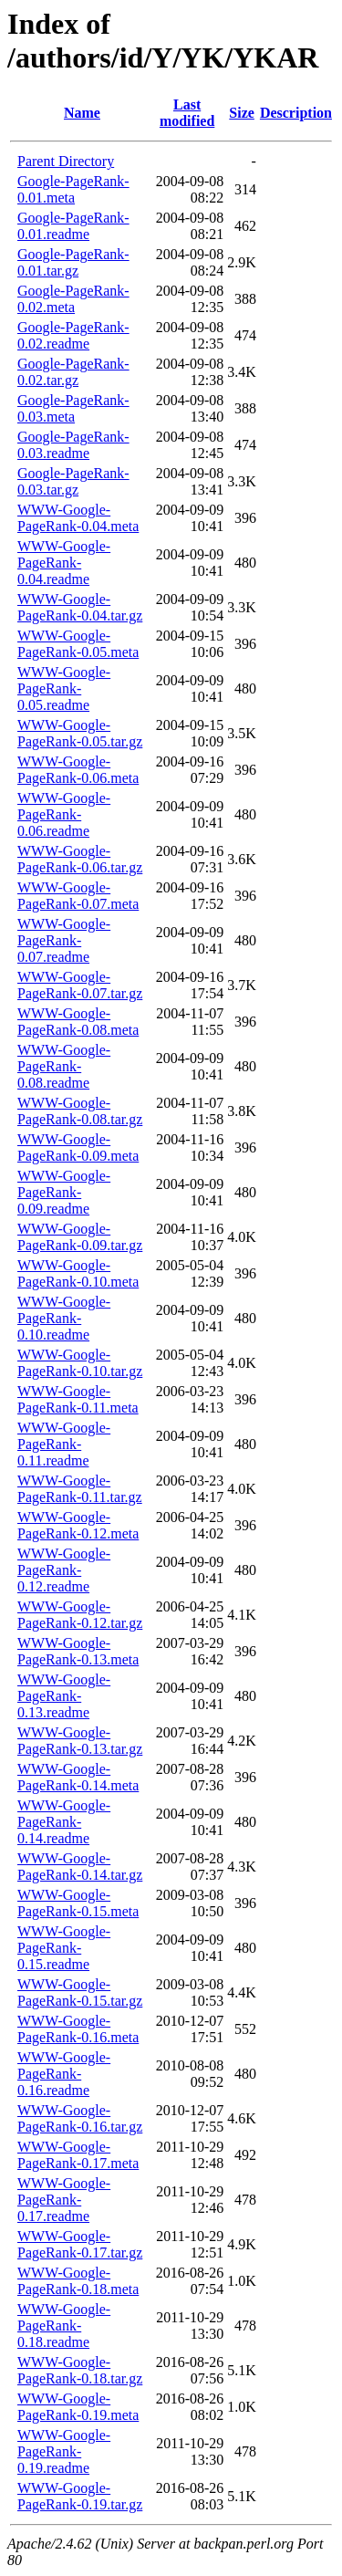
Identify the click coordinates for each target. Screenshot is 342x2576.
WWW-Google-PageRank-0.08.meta (78, 1022)
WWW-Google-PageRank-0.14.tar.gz (79, 1866)
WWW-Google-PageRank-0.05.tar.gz (79, 733)
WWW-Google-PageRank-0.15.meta (78, 1903)
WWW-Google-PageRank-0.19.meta (78, 2407)
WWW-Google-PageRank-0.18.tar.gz (79, 2370)
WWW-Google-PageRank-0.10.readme (63, 1318)
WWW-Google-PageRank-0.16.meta (78, 2029)
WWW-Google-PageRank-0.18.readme (63, 2325)
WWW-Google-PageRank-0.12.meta (78, 1525)
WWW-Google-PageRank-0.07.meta (78, 896)
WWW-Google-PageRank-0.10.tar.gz (79, 1363)
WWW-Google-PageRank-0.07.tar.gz (79, 985)
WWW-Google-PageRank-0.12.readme (63, 1570)
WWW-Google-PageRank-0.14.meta (78, 1777)
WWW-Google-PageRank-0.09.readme (63, 1192)
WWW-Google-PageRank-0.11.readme (63, 1444)
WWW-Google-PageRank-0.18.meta (78, 2281)
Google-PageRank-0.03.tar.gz (73, 481)
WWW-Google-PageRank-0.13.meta (78, 1651)
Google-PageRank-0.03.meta (73, 408)
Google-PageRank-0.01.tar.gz (73, 262)
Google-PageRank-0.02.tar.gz (73, 372)
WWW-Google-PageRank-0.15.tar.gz (79, 1992)
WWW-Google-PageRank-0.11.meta (78, 1399)
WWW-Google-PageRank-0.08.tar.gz (79, 1111)
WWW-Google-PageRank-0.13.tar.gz (79, 1741)
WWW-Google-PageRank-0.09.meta (78, 1147)
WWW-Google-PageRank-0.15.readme (63, 1948)
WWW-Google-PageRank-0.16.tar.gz (79, 2118)
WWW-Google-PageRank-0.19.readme (63, 2451)
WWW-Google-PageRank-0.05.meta (78, 644)
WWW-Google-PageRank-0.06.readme (63, 814)
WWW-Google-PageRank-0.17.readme (63, 2199)
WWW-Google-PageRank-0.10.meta (78, 1273)
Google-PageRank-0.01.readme (73, 226)
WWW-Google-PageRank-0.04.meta (78, 518)
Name (82, 112)
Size (241, 112)
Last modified (187, 113)
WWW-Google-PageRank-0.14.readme (63, 1822)
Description (296, 112)
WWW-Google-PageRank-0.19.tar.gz (79, 2496)
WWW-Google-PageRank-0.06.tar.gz (79, 859)
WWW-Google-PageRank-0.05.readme (63, 688)
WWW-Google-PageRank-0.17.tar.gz (79, 2244)
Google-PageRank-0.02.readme (73, 335)
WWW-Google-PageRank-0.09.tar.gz (79, 1237)
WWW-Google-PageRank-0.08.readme (63, 1066)
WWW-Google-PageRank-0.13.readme (63, 1696)
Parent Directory (65, 161)
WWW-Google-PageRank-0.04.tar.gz (79, 607)
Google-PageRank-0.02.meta (73, 299)
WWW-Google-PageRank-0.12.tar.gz (79, 1615)
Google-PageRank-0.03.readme (73, 445)
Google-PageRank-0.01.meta (73, 189)
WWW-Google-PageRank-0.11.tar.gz (79, 1489)
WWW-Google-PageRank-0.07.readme (63, 940)
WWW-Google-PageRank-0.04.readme (63, 562)
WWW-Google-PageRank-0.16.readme (63, 2073)
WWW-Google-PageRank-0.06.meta (78, 770)
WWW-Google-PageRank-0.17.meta (78, 2155)
